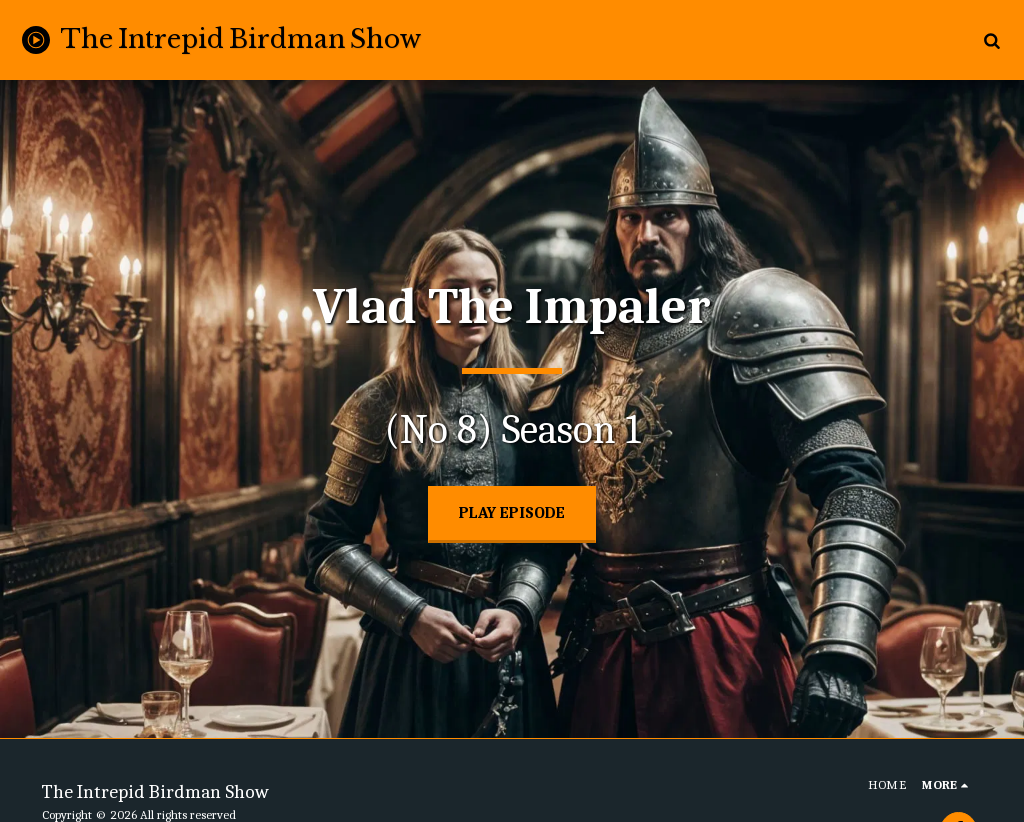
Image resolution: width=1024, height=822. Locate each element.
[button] (991, 40)
